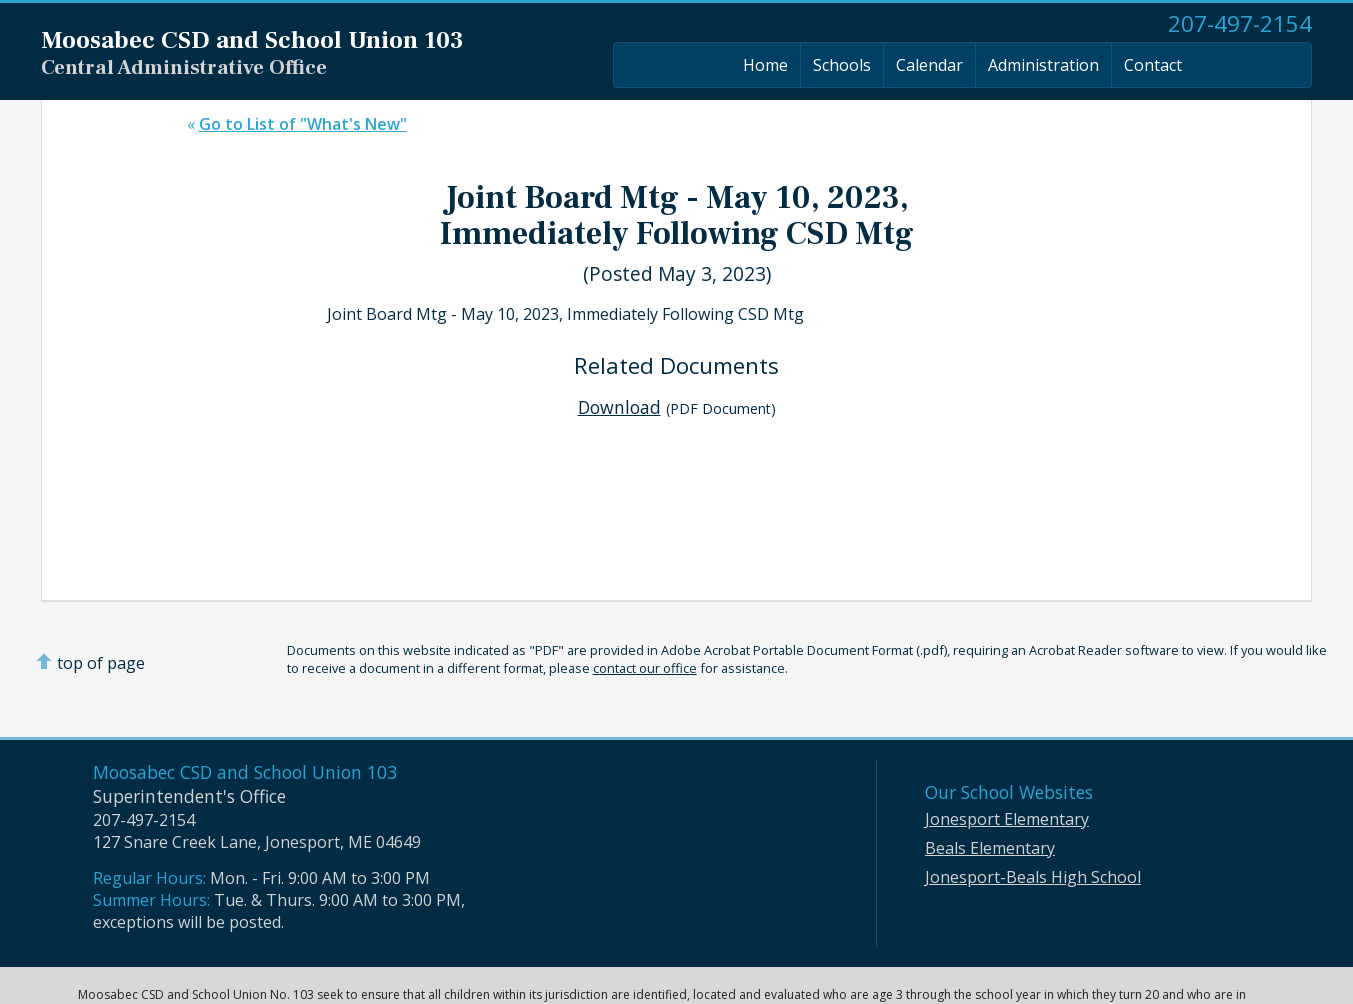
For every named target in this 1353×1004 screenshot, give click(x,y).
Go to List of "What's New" (303, 124)
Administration (1043, 65)
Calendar (929, 65)
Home (765, 65)
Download (619, 407)
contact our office (645, 668)
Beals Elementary (990, 848)
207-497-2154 (1240, 23)
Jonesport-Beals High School (1033, 877)
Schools (842, 65)
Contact (1153, 65)
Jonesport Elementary (1007, 819)
